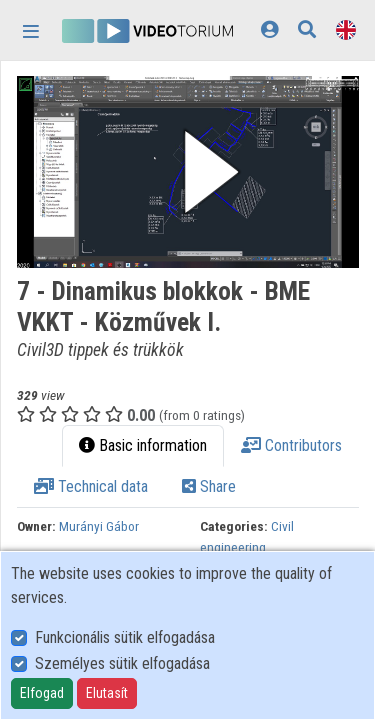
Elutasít (107, 693)
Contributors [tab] (291, 445)
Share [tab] (209, 486)
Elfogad (42, 693)
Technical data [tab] (91, 486)
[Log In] (269, 29)
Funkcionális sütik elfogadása (125, 637)
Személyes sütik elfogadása (122, 663)
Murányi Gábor (99, 526)
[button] (188, 172)
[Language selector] (346, 29)
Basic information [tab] (143, 445)
